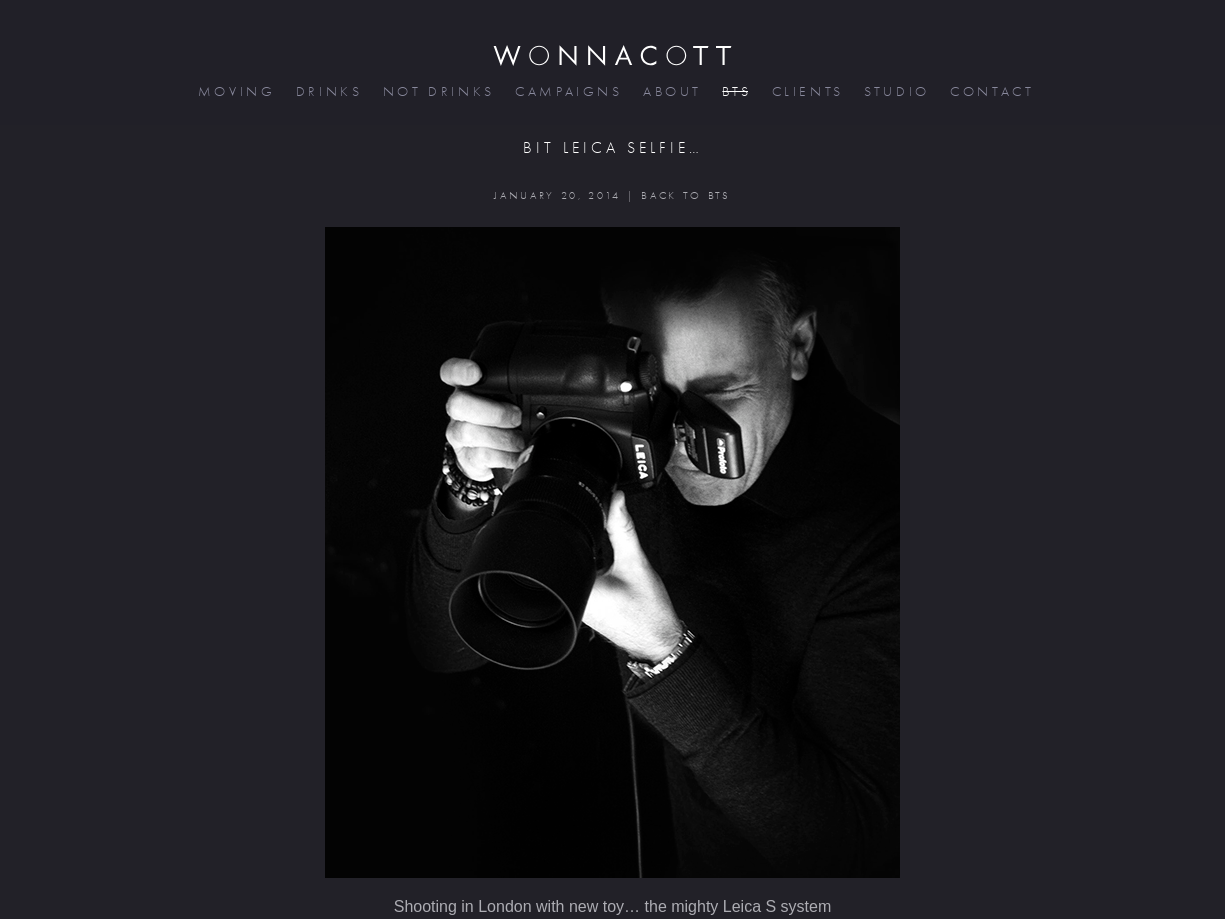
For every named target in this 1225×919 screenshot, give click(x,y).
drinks (327, 91)
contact (990, 91)
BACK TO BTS (685, 195)
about (670, 91)
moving (235, 91)
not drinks (437, 91)
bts (734, 91)
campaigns (567, 91)
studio (895, 91)
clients (806, 91)
